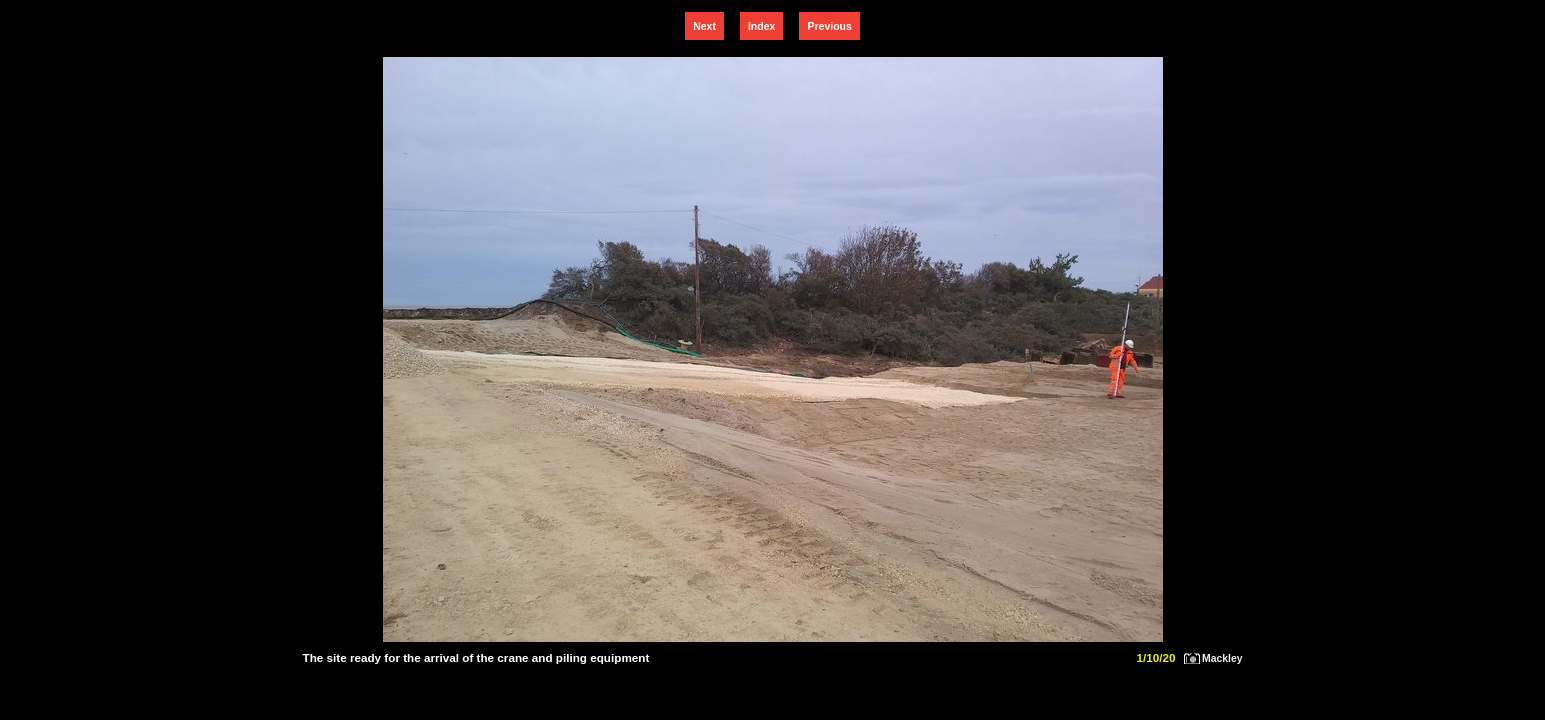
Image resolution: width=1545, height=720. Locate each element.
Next (704, 26)
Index (761, 26)
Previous (829, 26)
